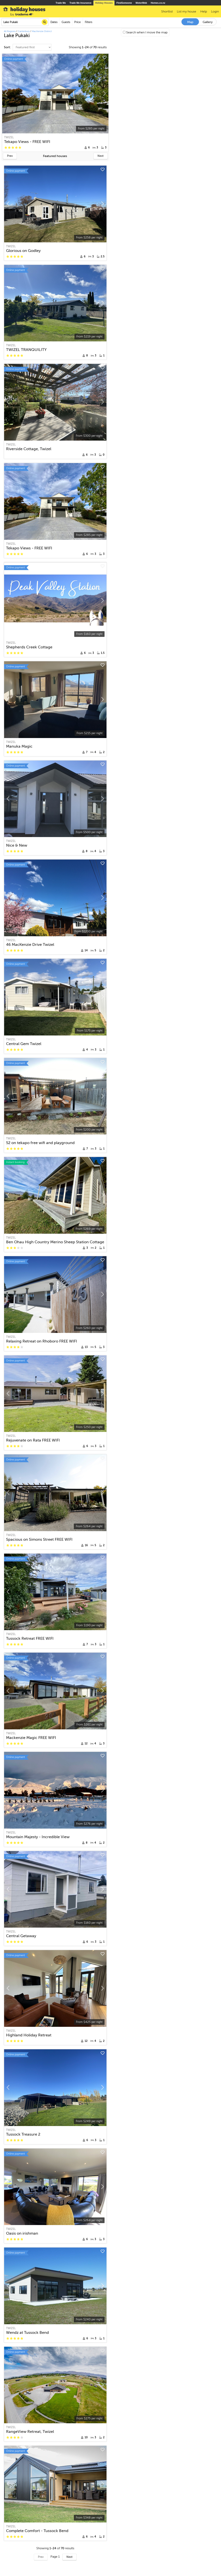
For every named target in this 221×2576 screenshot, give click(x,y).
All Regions (10, 31)
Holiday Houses (104, 3)
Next (101, 155)
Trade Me (61, 3)
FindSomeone (124, 3)
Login (215, 11)
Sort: (8, 47)
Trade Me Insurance (80, 3)
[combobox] (25, 22)
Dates (53, 22)
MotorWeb (141, 3)
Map (190, 22)
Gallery (208, 22)
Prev (10, 155)
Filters (88, 22)
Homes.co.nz (158, 3)
